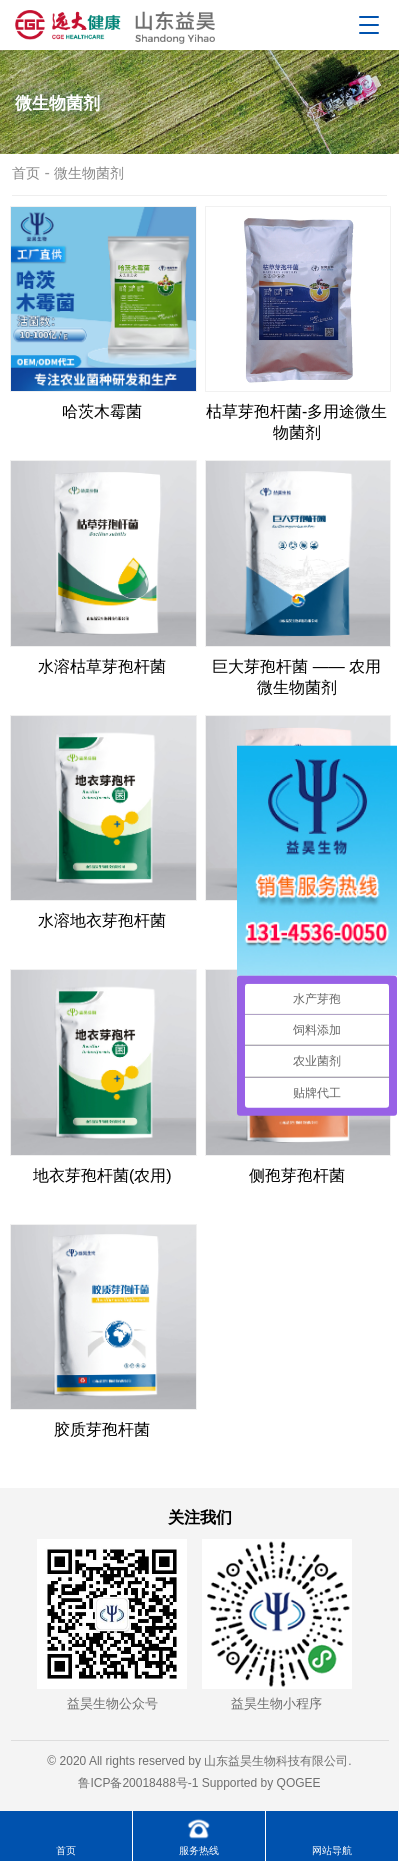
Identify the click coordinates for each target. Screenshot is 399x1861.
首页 (26, 173)
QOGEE (299, 1783)
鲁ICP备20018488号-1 (138, 1783)
